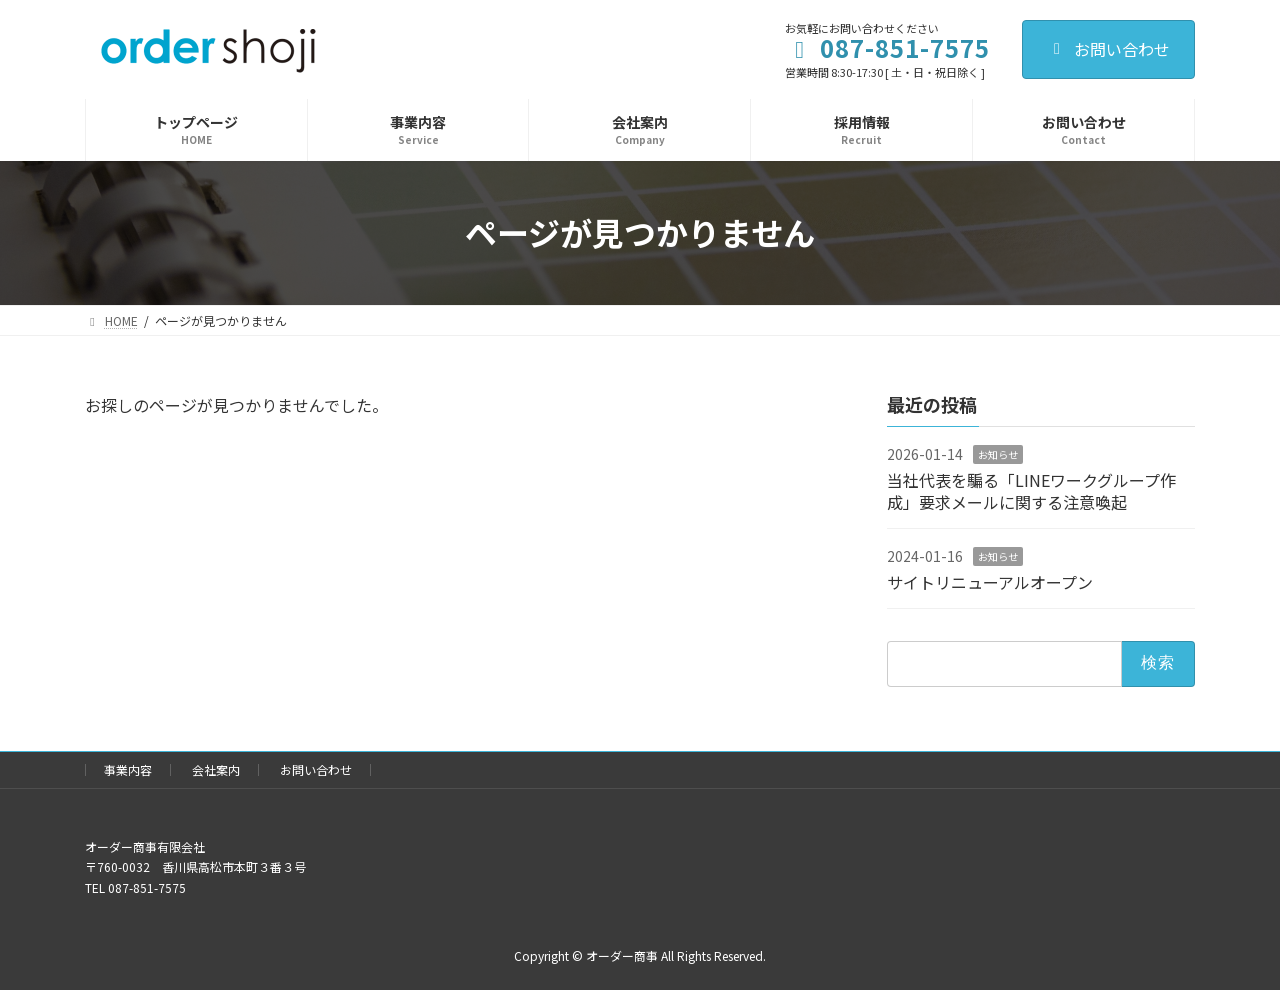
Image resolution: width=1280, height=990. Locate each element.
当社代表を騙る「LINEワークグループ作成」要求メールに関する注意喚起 (1031, 490)
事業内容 (128, 769)
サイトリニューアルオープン (990, 582)
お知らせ (998, 454)
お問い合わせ (1108, 49)
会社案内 (216, 769)
